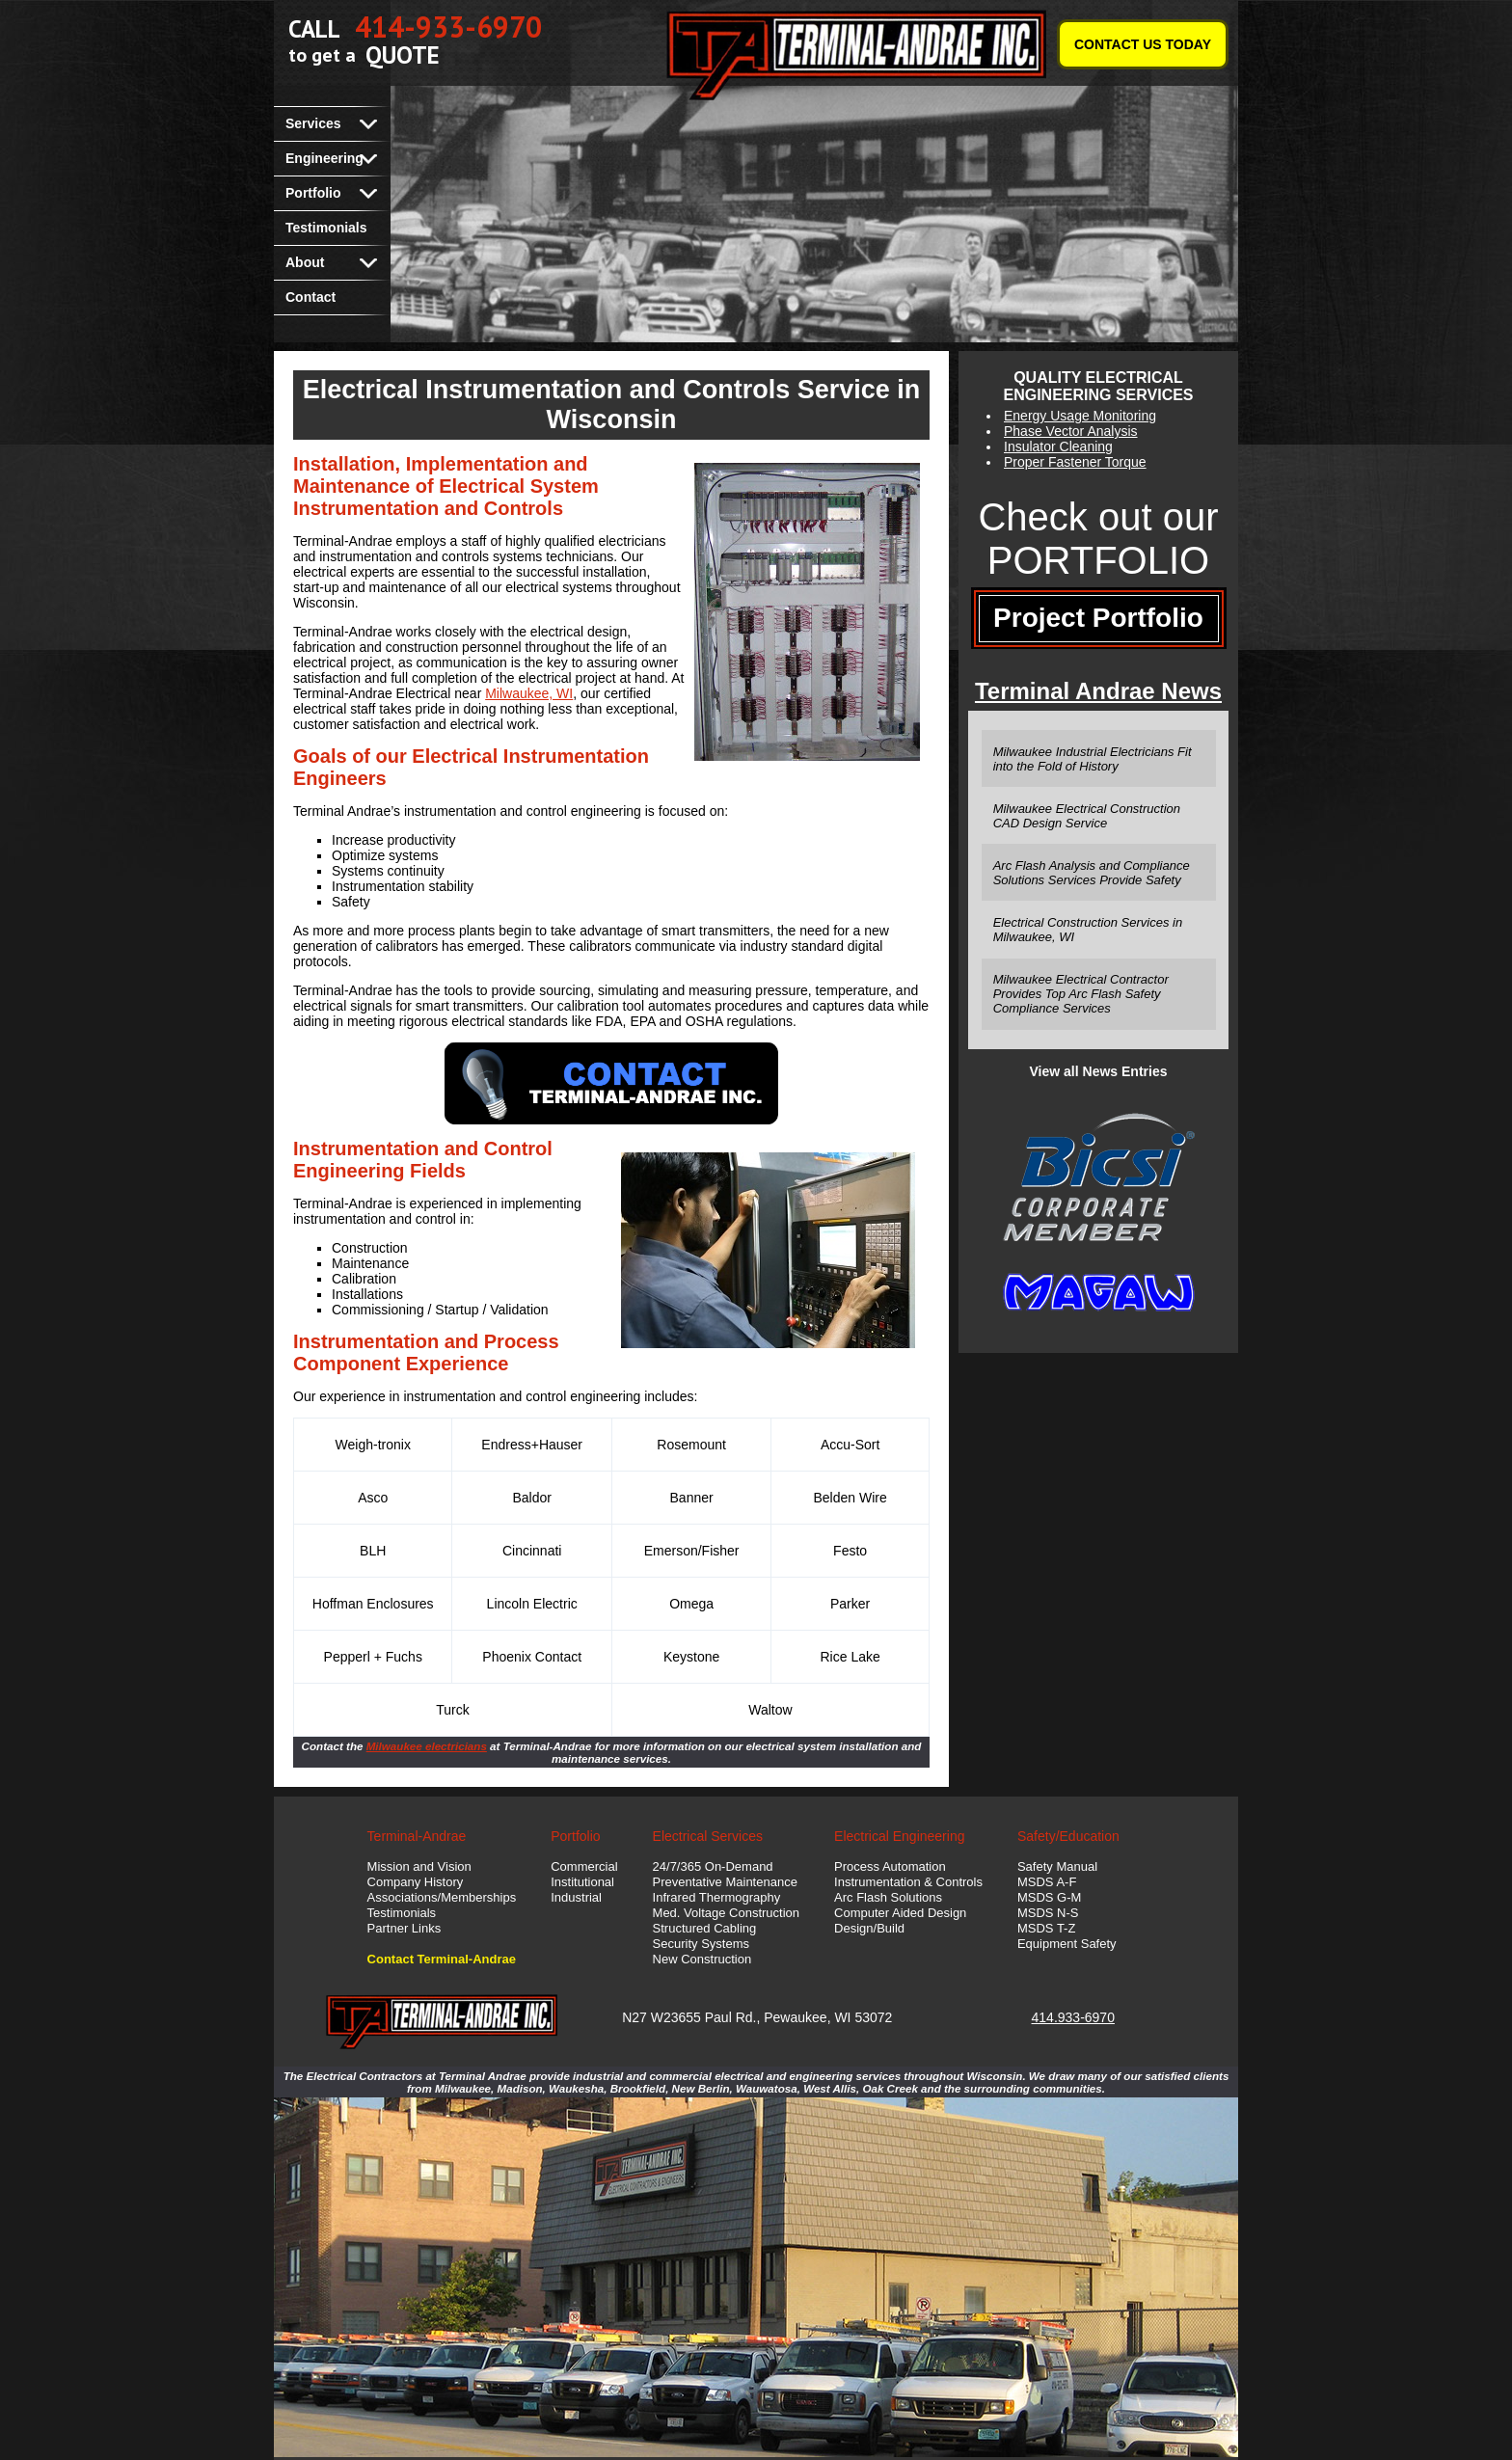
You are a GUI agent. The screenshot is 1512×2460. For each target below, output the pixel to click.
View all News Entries (1099, 1071)
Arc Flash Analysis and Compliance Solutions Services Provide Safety (1091, 872)
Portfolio (313, 193)
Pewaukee (795, 2017)
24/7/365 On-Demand (713, 1866)
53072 (873, 2017)
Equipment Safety (1067, 1943)
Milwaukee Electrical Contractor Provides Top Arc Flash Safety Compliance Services (1081, 993)
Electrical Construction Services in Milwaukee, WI (1088, 929)
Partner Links (404, 1928)
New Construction (702, 1959)
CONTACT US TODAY (1142, 44)
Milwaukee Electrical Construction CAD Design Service (1086, 815)
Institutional (582, 1882)
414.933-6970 (1073, 2017)
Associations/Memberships (442, 1897)
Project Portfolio (1098, 618)
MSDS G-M (1049, 1897)
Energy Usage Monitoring (1080, 415)
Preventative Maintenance (725, 1882)
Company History (415, 1882)
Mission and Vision (419, 1866)
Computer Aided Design (900, 1913)
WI (842, 2017)
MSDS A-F (1046, 1882)
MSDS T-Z (1046, 1928)
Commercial (584, 1866)
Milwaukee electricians (426, 1746)
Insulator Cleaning (1058, 446)
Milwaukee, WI (529, 693)
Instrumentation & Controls (908, 1882)
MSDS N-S (1048, 1913)
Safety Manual (1057, 1866)
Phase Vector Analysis (1071, 431)
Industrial (576, 1897)
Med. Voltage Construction (726, 1913)
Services (313, 123)
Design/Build (869, 1928)
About (304, 262)
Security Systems (701, 1943)
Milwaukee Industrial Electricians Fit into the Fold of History (1092, 758)
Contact (310, 297)
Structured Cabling (705, 1928)
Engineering (324, 158)
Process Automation (890, 1866)
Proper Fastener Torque (1075, 462)
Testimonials (326, 227)
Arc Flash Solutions (888, 1897)
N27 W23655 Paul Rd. (689, 2017)
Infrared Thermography (717, 1897)
